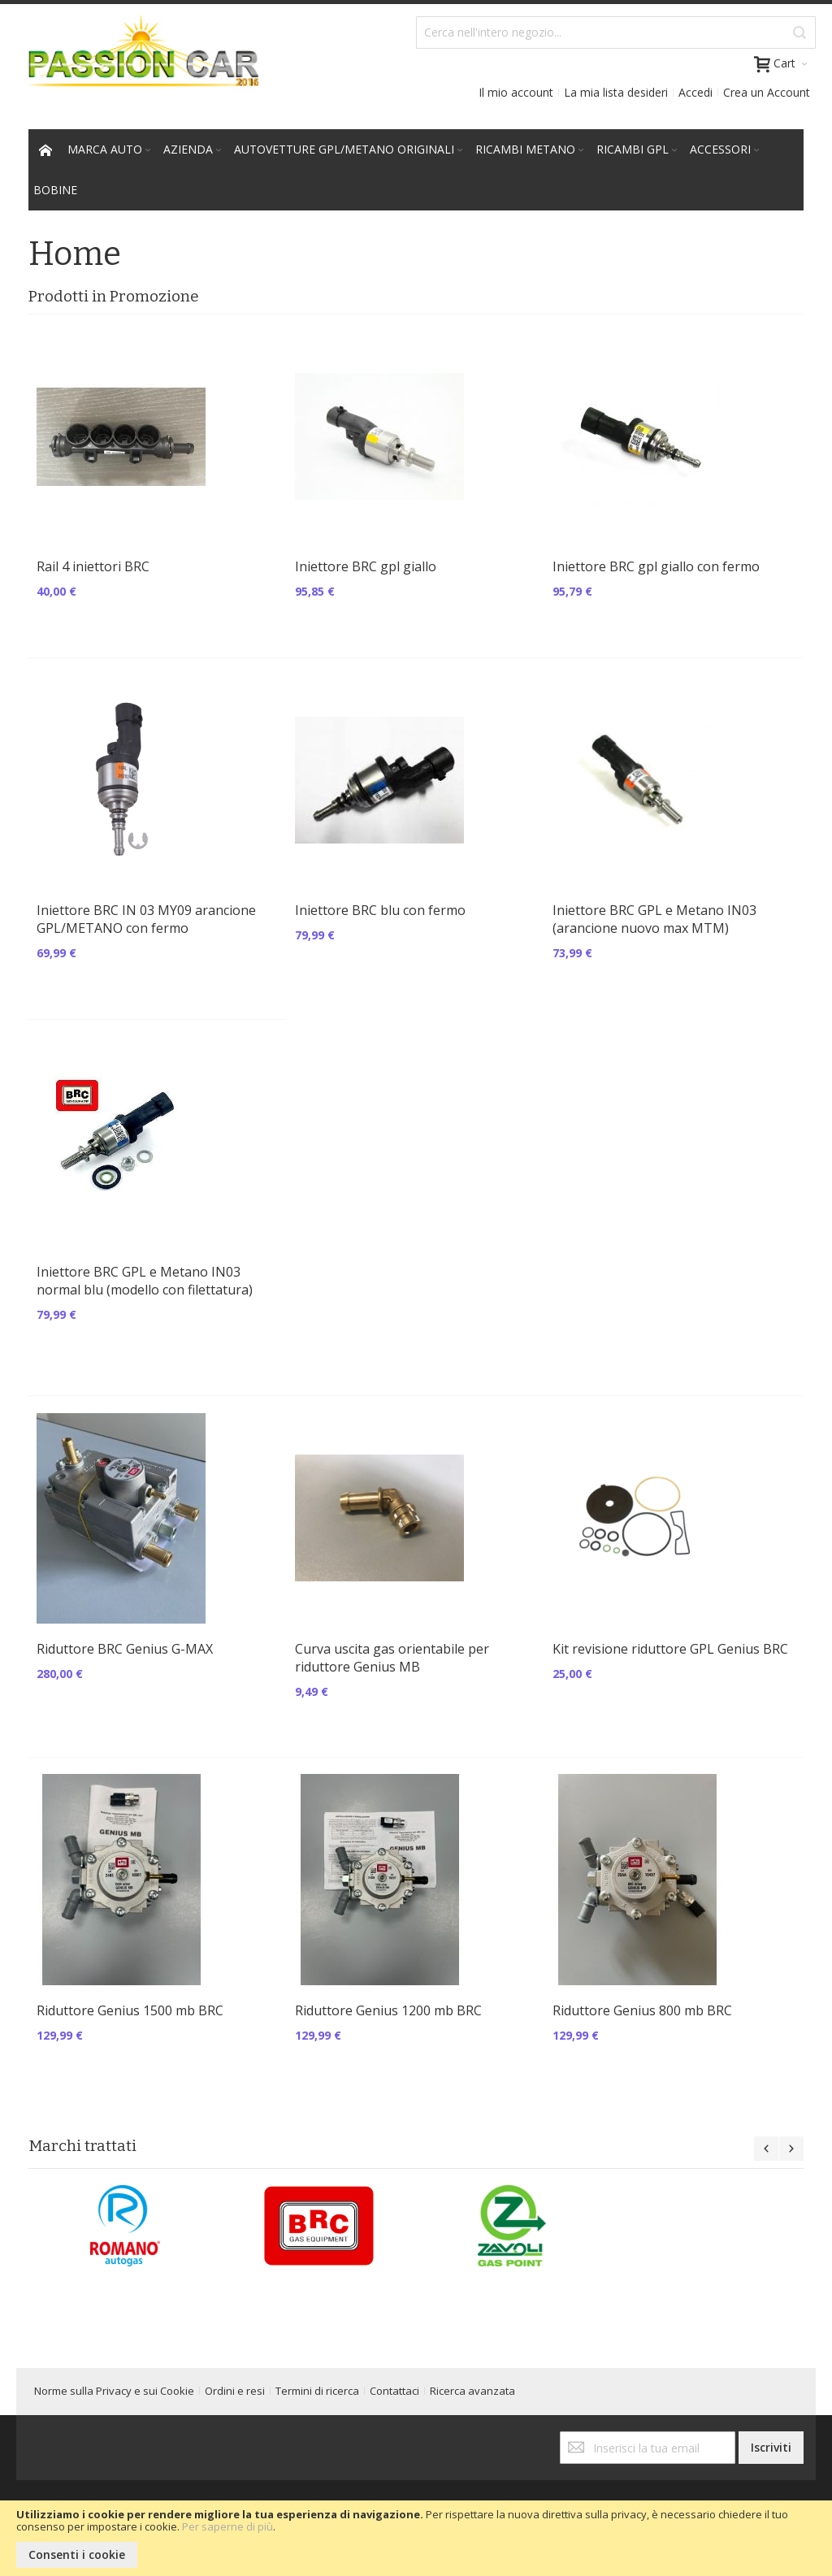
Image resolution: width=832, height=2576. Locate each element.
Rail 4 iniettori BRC (93, 566)
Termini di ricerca (317, 2390)
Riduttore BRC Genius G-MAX (125, 1649)
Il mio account (516, 92)
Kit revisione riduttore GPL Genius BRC (670, 1649)
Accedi (695, 92)
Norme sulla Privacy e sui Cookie (114, 2390)
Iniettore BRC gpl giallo (365, 566)
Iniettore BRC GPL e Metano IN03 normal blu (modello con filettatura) (145, 1281)
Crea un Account (766, 92)
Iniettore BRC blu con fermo (380, 910)
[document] (416, 2538)
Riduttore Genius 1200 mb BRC (388, 2010)
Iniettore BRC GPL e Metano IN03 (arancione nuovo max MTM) (654, 919)
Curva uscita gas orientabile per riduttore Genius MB (392, 1658)
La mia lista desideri (616, 92)
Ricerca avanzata (472, 2390)
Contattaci (394, 2390)
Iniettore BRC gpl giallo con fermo (656, 566)
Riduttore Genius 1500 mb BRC (130, 2010)
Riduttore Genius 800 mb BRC (642, 2010)
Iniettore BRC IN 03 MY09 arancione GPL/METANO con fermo (146, 919)
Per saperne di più (227, 2526)
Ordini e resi (235, 2390)
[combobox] (616, 32)
